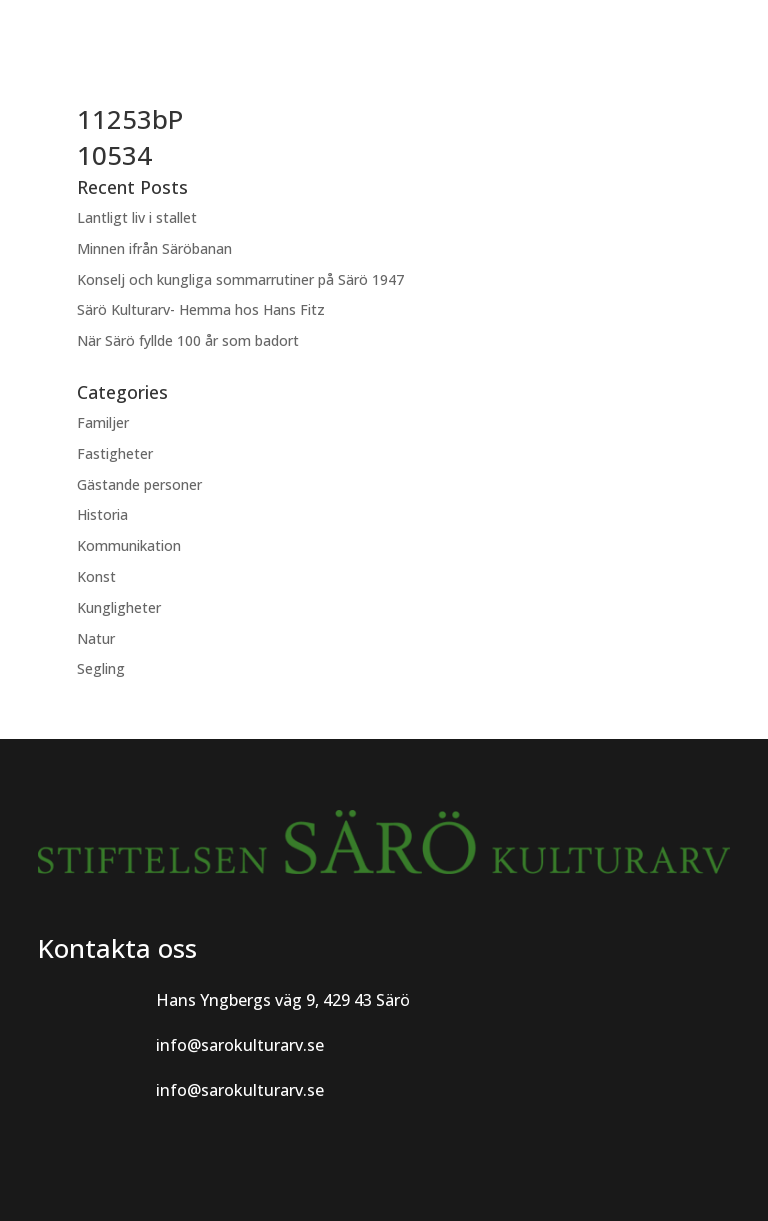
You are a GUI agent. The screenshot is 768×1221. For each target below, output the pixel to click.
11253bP (130, 119)
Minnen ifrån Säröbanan (154, 248)
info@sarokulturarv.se (240, 1045)
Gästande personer (139, 484)
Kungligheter (119, 607)
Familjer (103, 422)
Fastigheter (115, 453)
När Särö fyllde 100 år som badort (188, 340)
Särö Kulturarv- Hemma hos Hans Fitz (201, 309)
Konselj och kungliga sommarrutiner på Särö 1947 (240, 279)
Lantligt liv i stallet (137, 217)
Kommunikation (129, 545)
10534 (114, 155)
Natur (96, 638)
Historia (102, 514)
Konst (96, 576)
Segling (101, 668)
